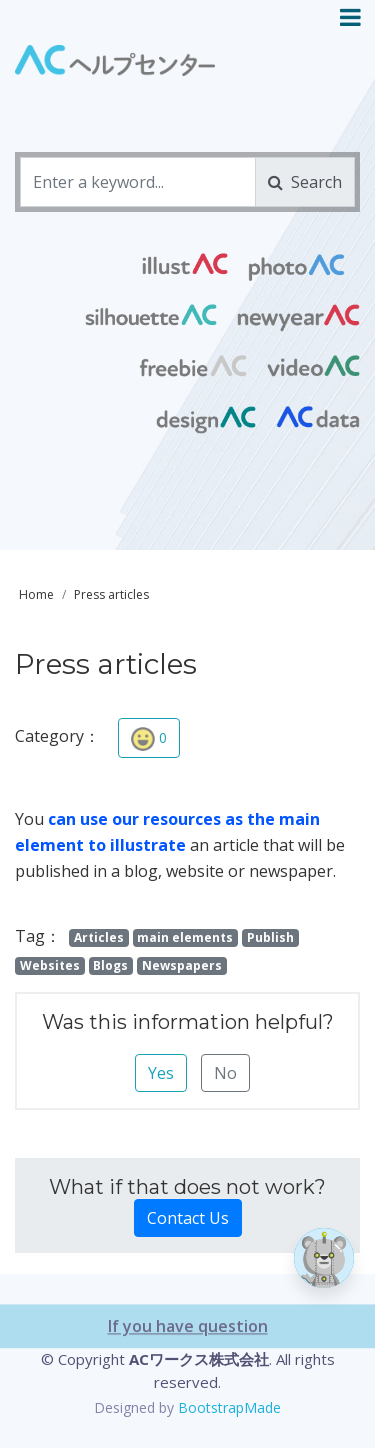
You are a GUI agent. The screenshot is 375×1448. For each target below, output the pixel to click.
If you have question (188, 1387)
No (225, 1073)
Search (305, 182)
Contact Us (188, 1218)
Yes (161, 1073)
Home (36, 594)
